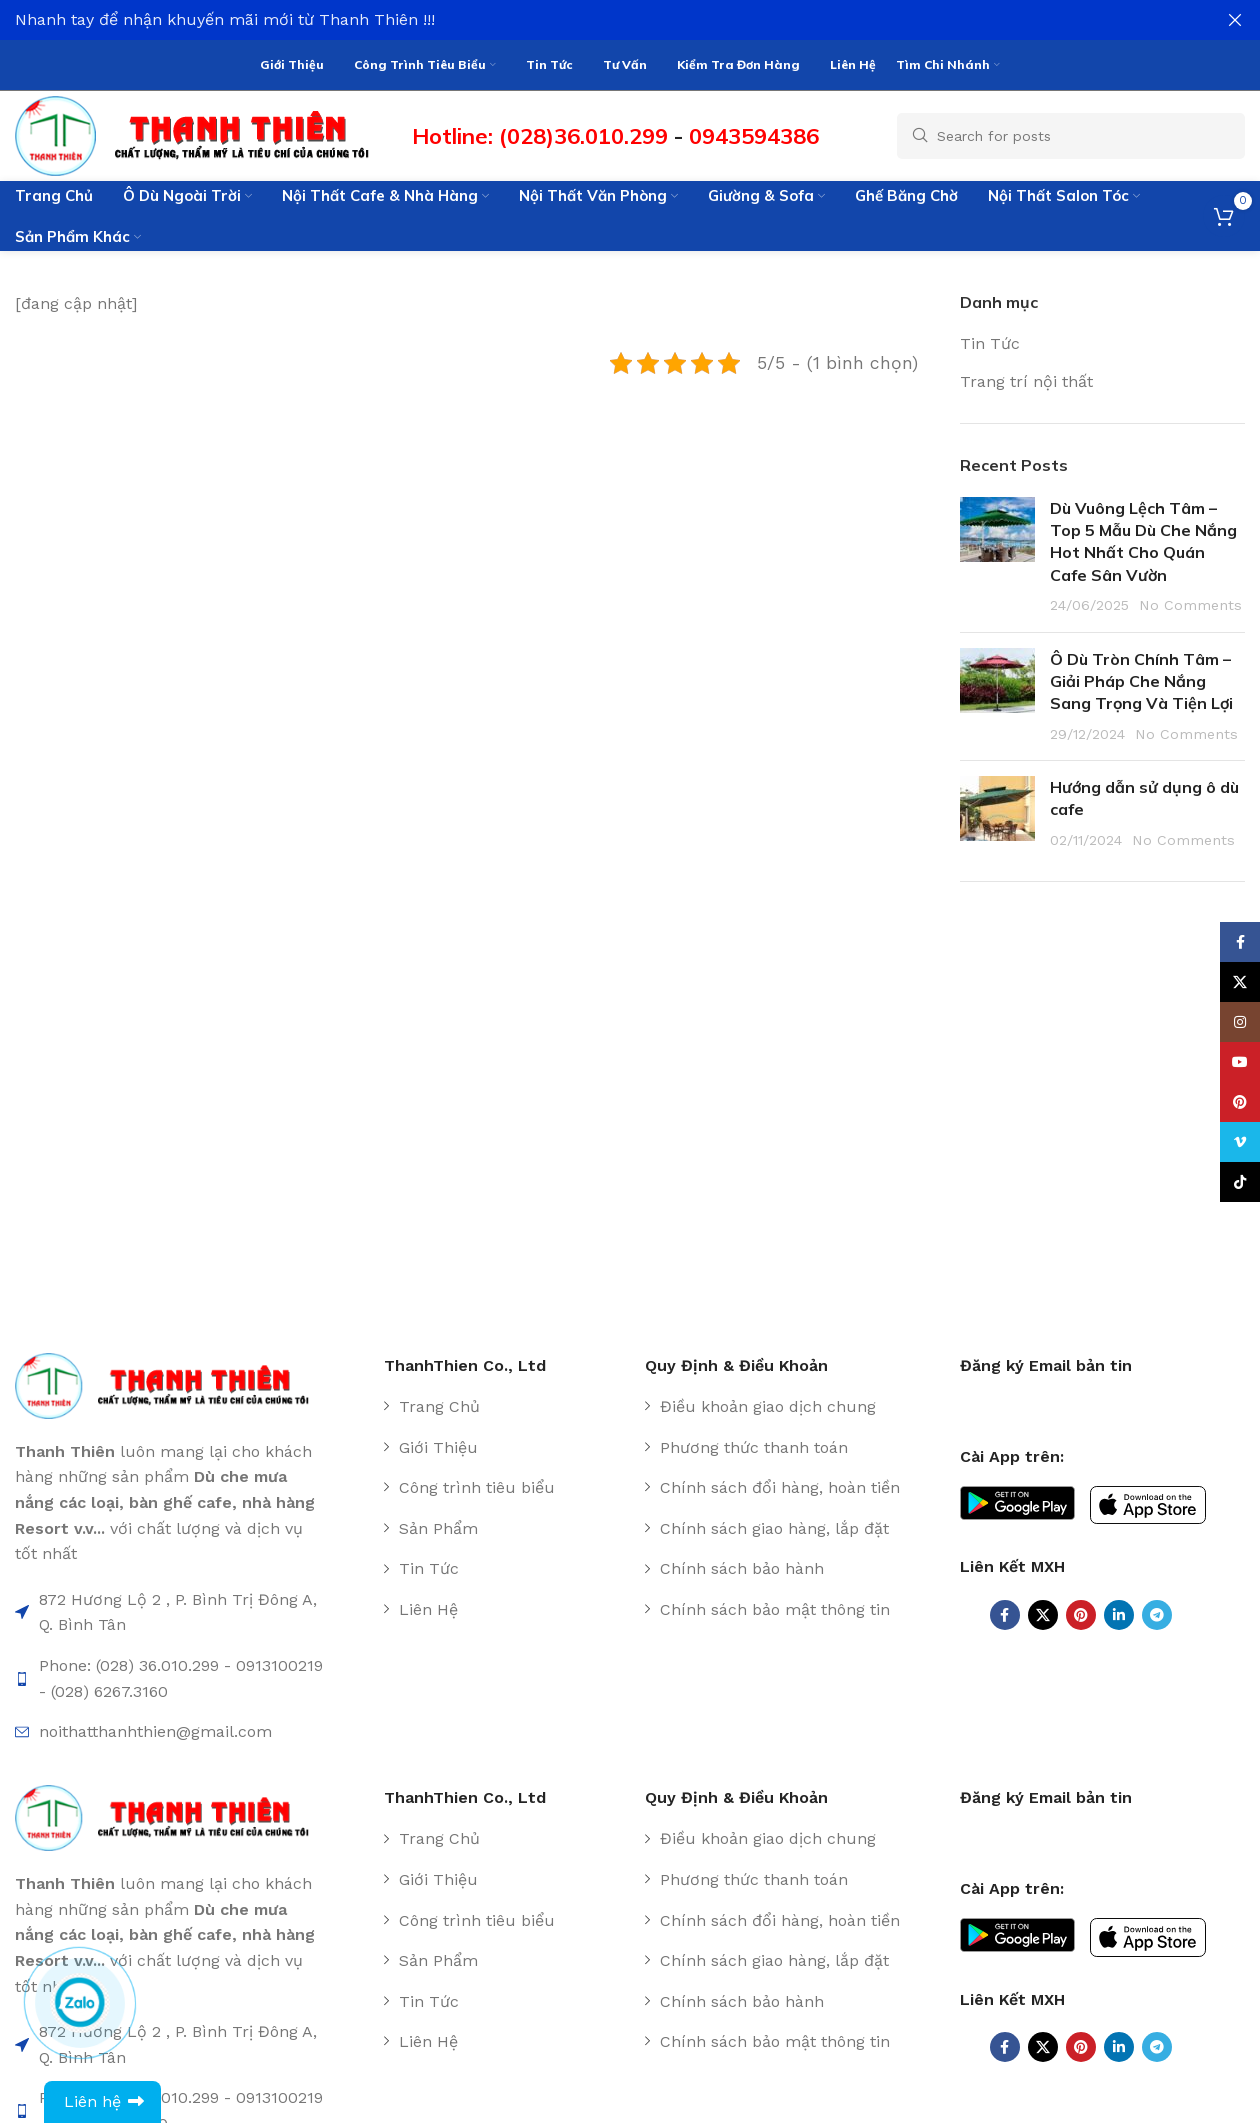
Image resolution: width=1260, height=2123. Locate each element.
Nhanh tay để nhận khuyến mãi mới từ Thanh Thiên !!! (225, 19)
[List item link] (507, 1403)
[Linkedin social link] (1119, 1611)
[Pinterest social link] (1081, 1611)
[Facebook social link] (1005, 1611)
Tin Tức (990, 340)
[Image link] (171, 1380)
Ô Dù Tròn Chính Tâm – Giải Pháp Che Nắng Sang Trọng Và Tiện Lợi (1141, 677)
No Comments (1190, 602)
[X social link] (1043, 1611)
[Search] (1071, 132)
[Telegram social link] (1157, 1611)
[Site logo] (203, 130)
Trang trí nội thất (1026, 377)
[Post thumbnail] (997, 553)
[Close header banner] (1235, 20)
